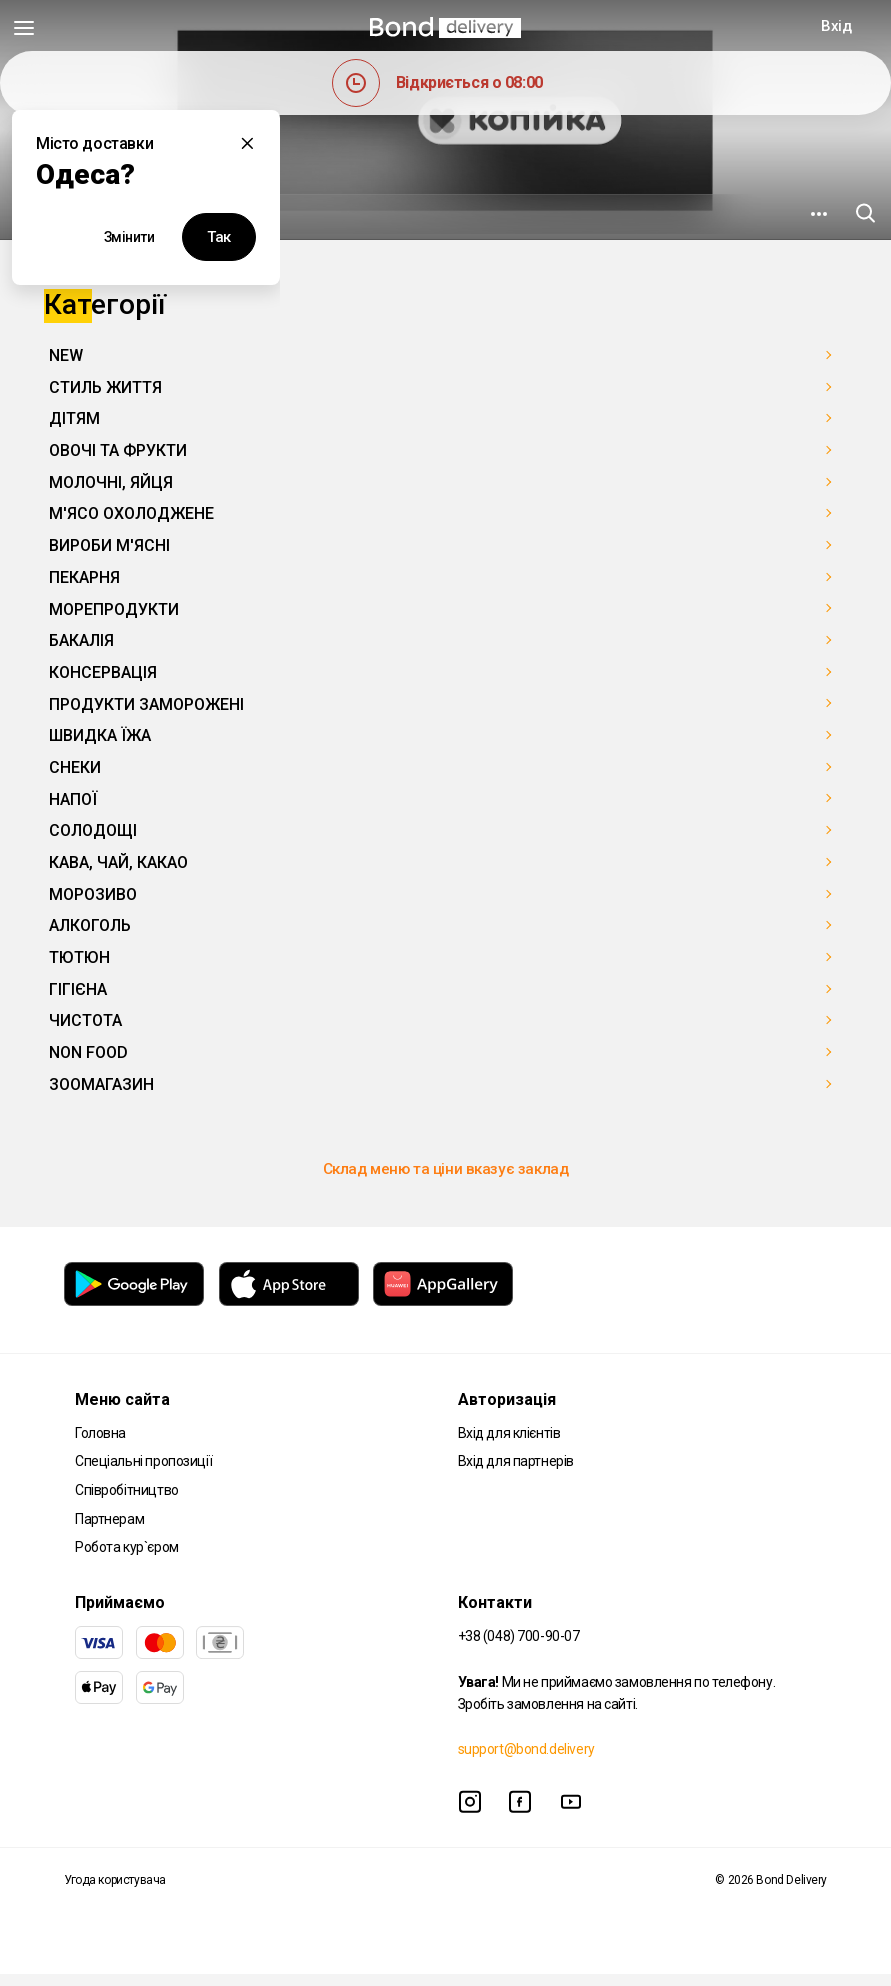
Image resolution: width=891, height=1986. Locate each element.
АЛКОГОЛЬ (90, 925)
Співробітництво (127, 1502)
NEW (66, 355)
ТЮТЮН (79, 957)
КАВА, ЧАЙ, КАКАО (118, 862)
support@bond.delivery (526, 1761)
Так (219, 237)
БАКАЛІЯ (81, 640)
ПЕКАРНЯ (84, 577)
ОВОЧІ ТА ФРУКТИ (118, 450)
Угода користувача (115, 1892)
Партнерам (109, 1531)
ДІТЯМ (74, 418)
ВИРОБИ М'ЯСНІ (109, 545)
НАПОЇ (73, 799)
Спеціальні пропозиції (143, 1473)
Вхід (836, 26)
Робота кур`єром (127, 1559)
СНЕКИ (75, 767)
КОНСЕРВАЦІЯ (103, 672)
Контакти (495, 1614)
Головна (100, 1445)
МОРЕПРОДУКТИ (114, 609)
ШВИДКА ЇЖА (100, 735)
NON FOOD (88, 1052)
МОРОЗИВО (93, 894)
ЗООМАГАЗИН (101, 1084)
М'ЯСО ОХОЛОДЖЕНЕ (131, 513)
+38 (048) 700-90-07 (519, 1648)
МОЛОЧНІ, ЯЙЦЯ (111, 482)
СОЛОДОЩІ (93, 830)
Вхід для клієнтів (509, 1445)
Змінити (129, 237)
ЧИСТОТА (85, 1020)
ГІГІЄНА (78, 989)
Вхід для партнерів (516, 1473)
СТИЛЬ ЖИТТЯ (105, 387)
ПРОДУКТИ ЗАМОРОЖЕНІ (146, 704)
